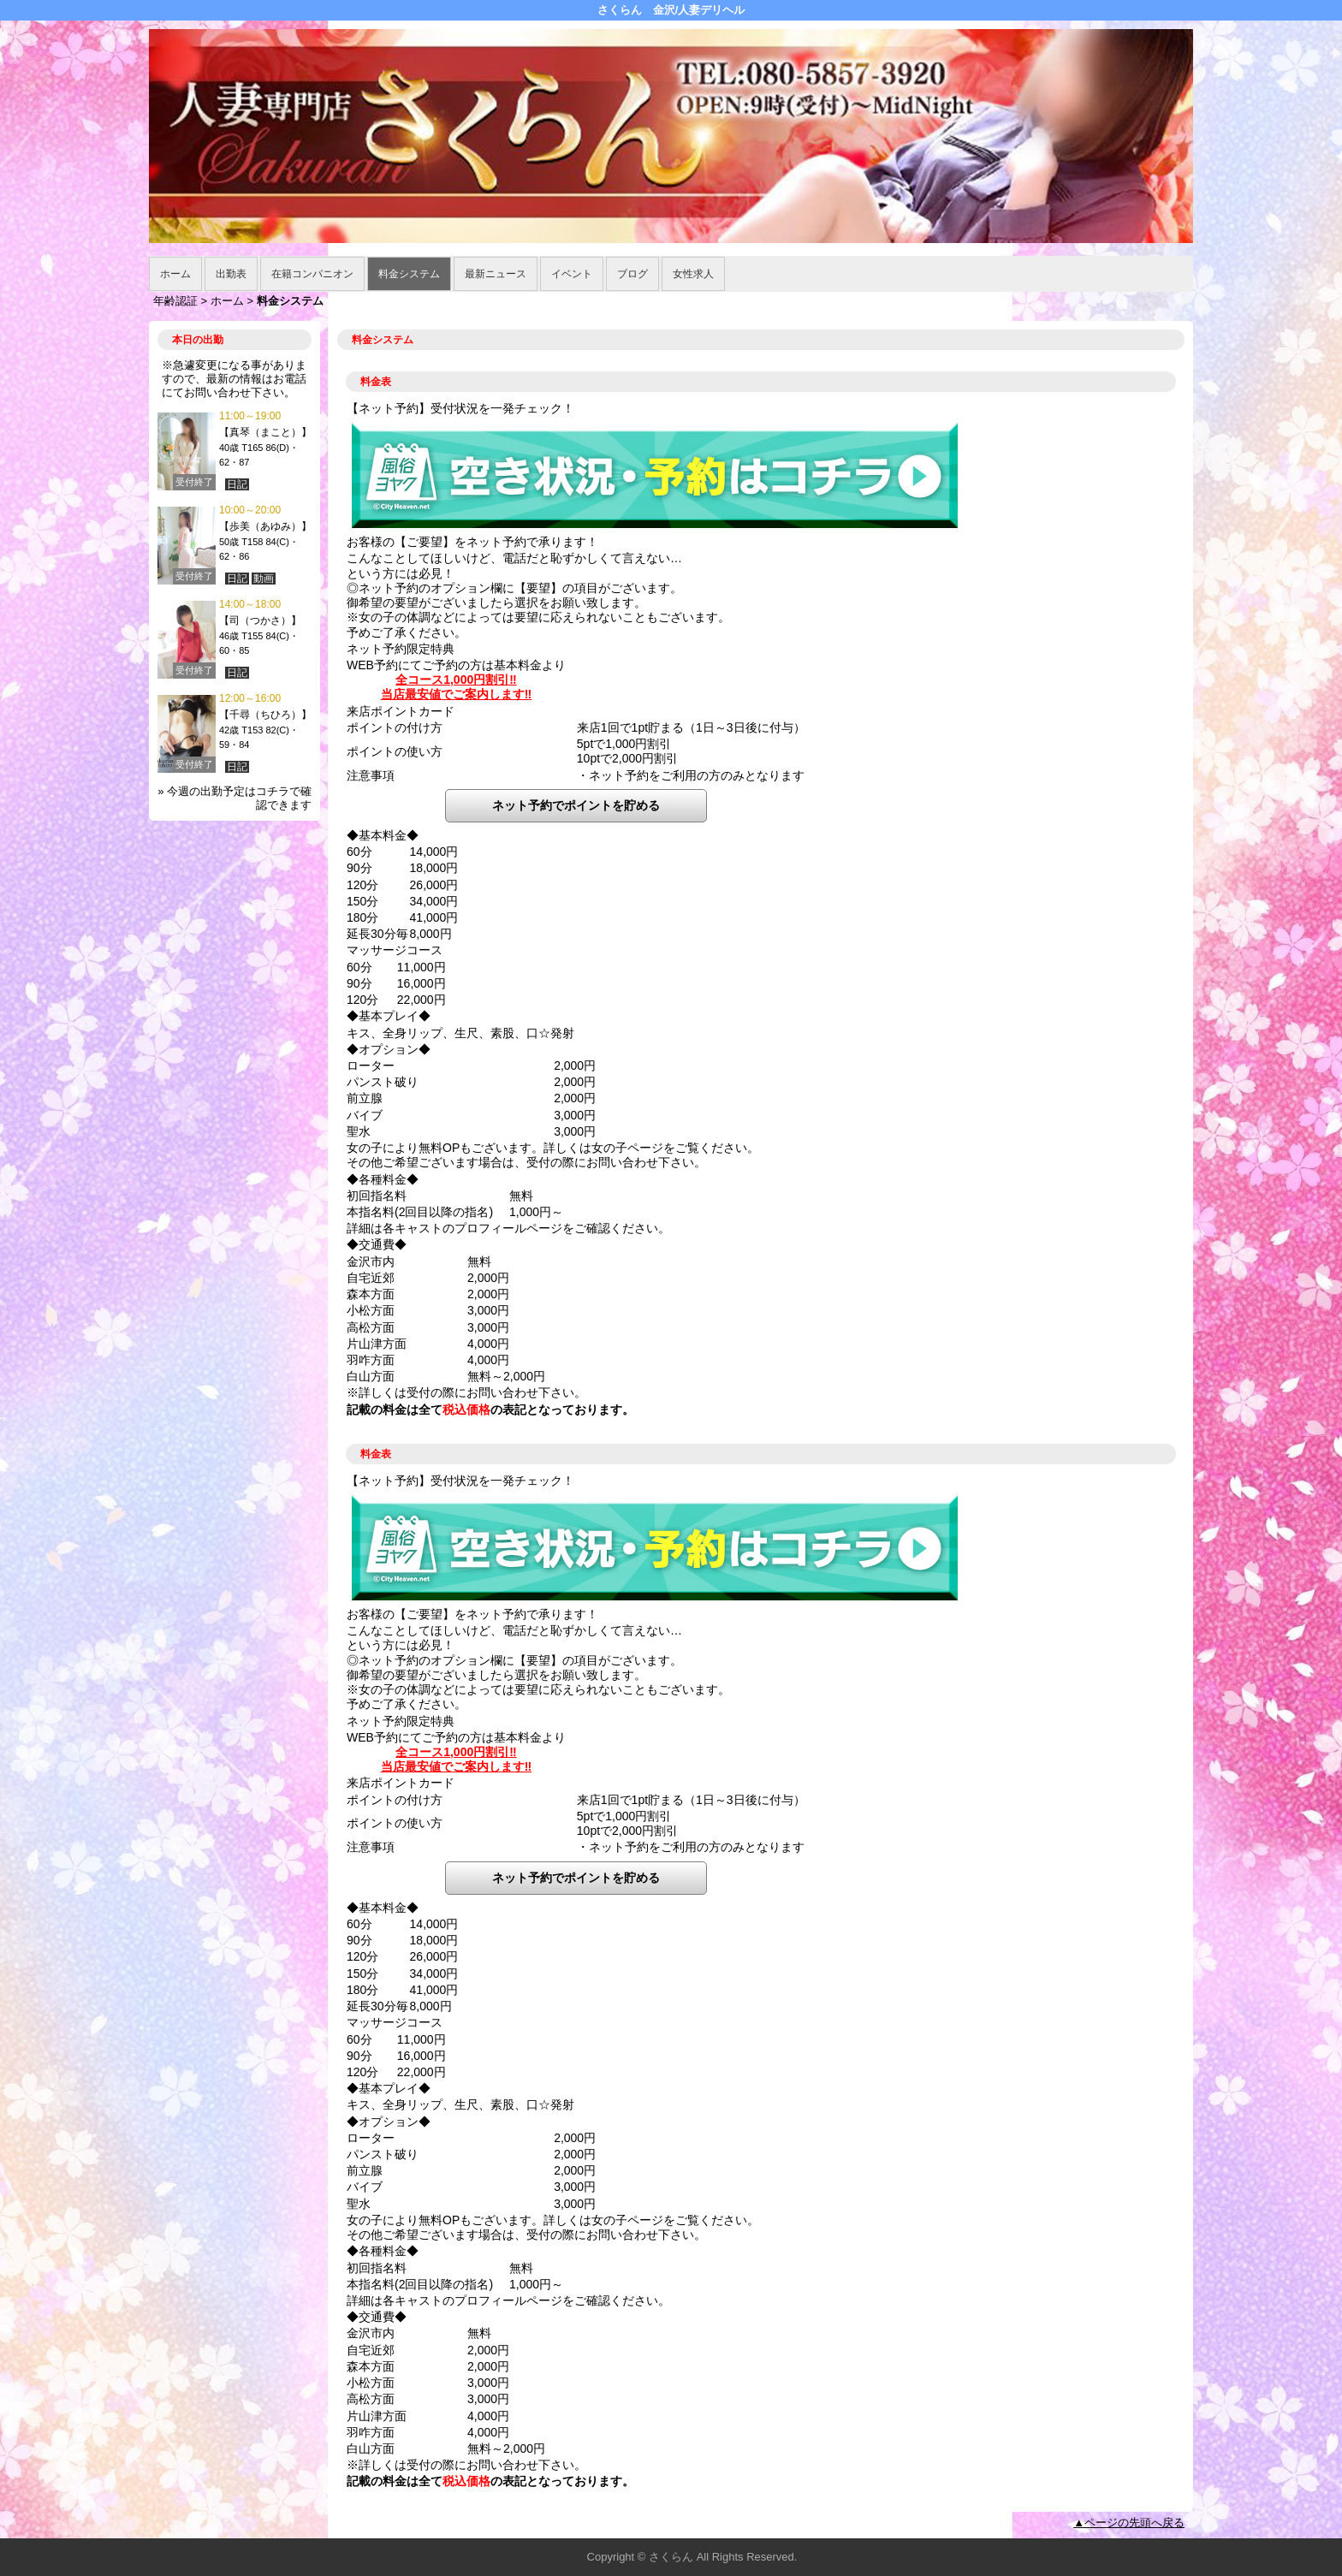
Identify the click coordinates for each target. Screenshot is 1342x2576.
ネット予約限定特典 (400, 649)
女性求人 (693, 274)
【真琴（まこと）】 (265, 432)
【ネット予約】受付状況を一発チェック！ (460, 408)
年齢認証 (175, 300)
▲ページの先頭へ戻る (1129, 2522)
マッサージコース (394, 950)
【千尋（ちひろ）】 (265, 715)
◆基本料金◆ (383, 835)
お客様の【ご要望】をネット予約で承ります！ (472, 542)
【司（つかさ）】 (260, 620)
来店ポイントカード (400, 711)
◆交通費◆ (377, 1244)
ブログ (632, 274)
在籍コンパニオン (312, 274)
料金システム (409, 274)
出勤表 (231, 274)
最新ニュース (495, 274)
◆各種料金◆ (383, 1179)
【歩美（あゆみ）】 (265, 526)
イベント (571, 274)
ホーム (175, 274)
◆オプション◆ (389, 1049)
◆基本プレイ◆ (389, 1016)
